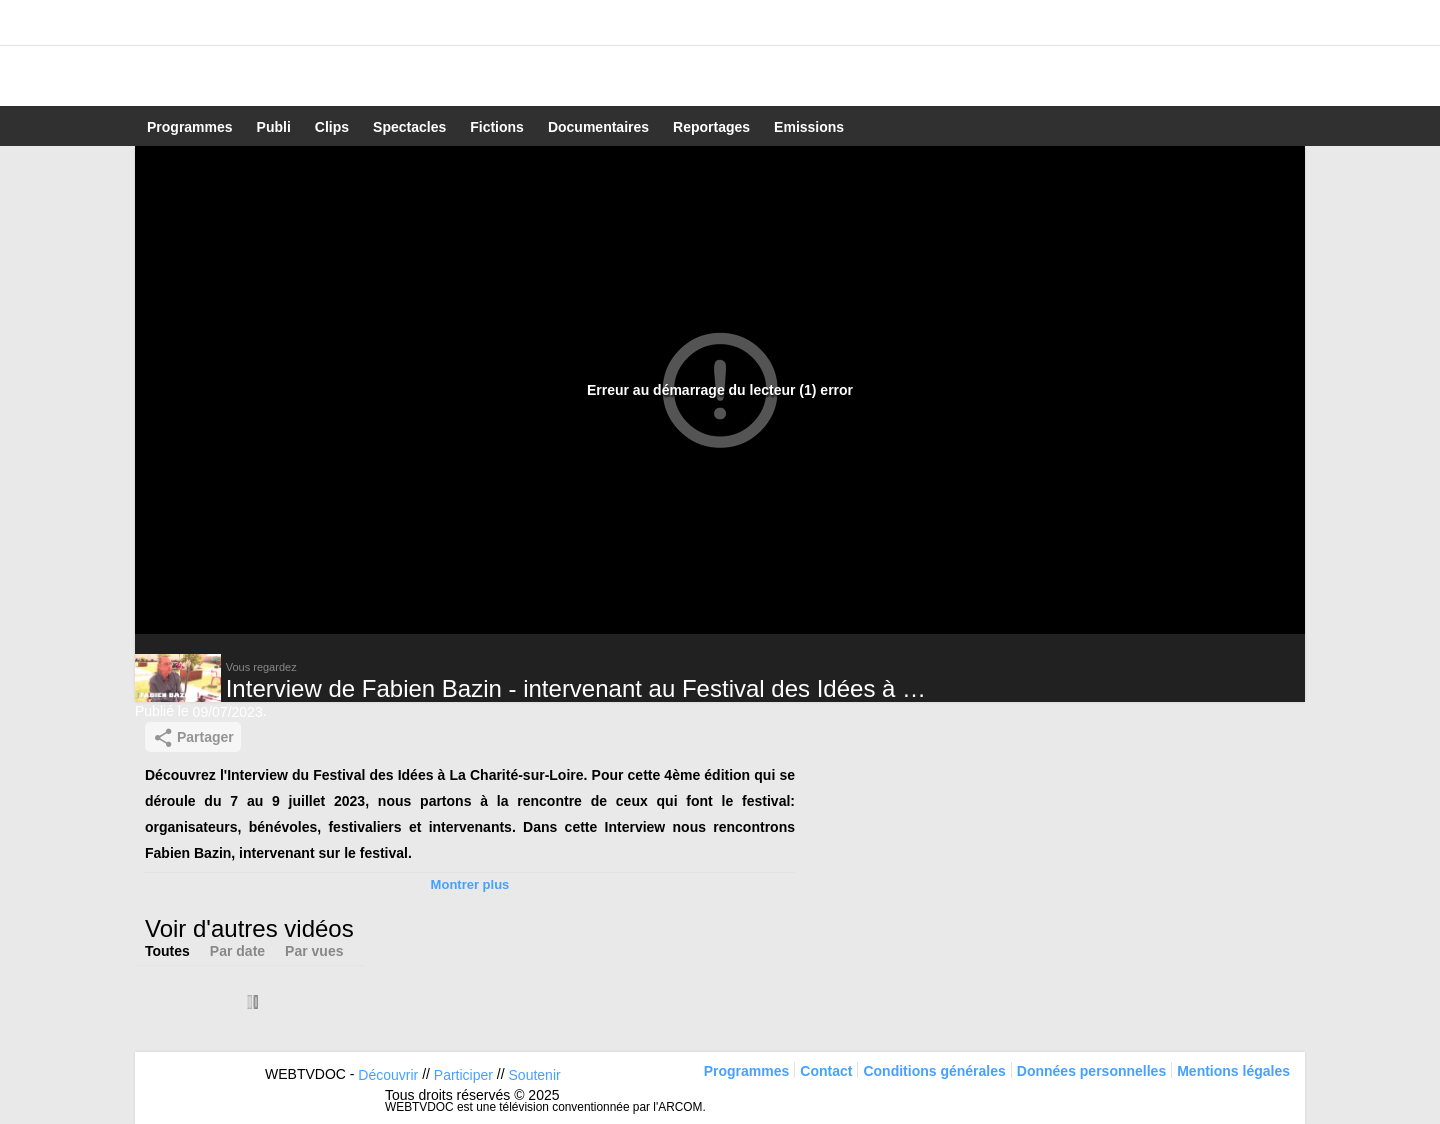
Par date (237, 951)
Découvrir (388, 1075)
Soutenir (535, 1075)
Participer (463, 1075)
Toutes (167, 951)
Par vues (314, 951)
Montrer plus (470, 884)
